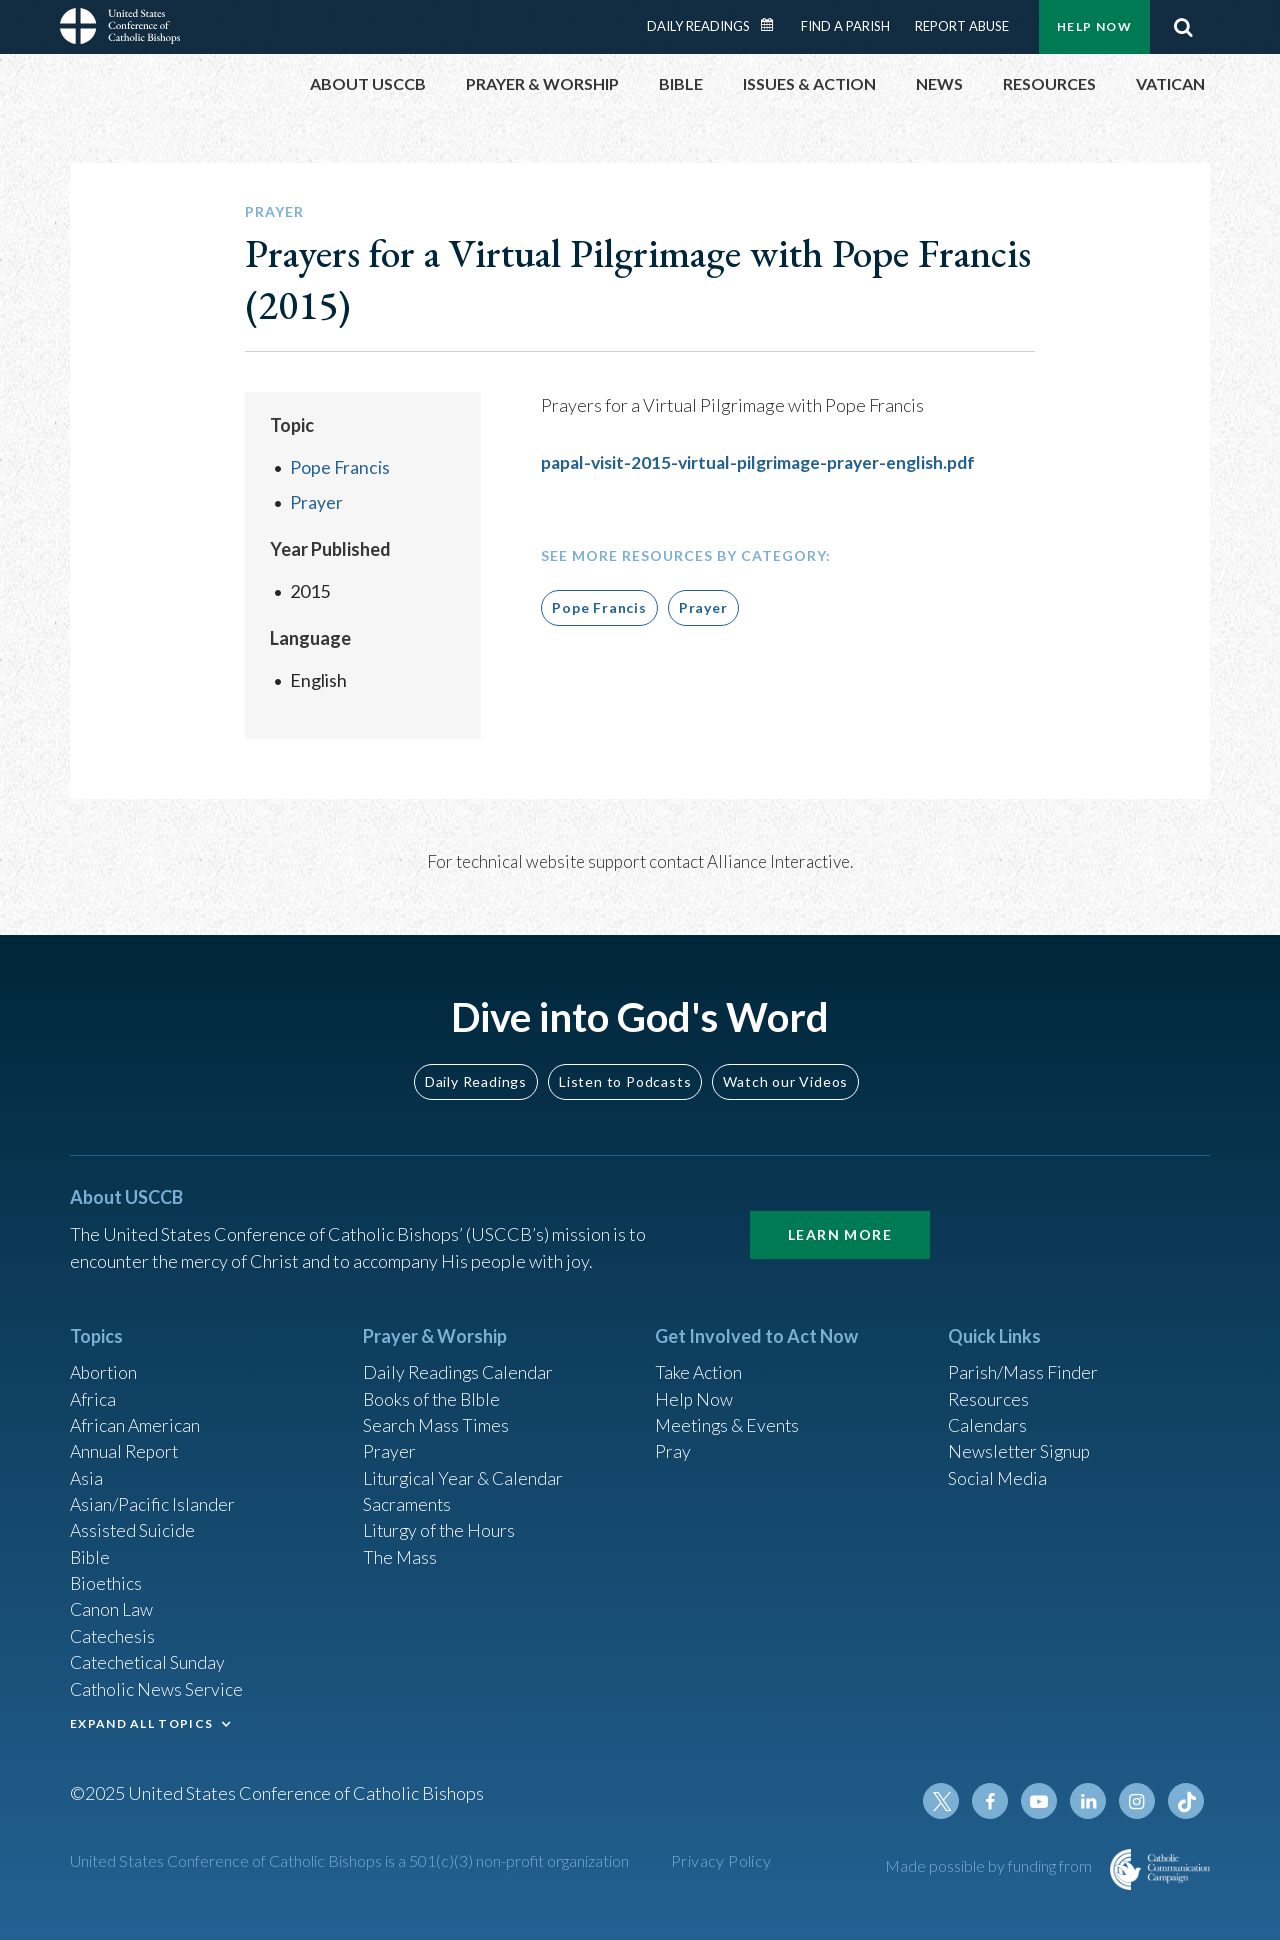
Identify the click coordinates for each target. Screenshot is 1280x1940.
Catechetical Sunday (149, 1660)
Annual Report (126, 1444)
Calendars (988, 1417)
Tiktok (1186, 1801)
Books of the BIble (433, 1390)
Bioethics (107, 1579)
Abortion (105, 1363)
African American (136, 1417)
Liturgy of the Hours (440, 1525)
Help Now (1094, 26)
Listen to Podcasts (625, 1070)
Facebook (994, 1801)
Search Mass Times (436, 1417)
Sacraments (407, 1498)
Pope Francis (340, 467)
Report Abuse (962, 26)
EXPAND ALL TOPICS (141, 1721)
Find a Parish (845, 26)
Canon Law (112, 1606)
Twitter (946, 1801)
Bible (91, 1552)
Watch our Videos (785, 1070)
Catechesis (113, 1633)
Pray (673, 1444)
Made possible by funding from (990, 1865)
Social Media (998, 1471)
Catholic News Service (157, 1687)
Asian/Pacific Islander (153, 1498)
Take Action (699, 1363)
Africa (93, 1390)
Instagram (1138, 1801)
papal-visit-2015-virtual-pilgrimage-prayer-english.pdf (765, 462)
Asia (87, 1471)
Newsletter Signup (1021, 1444)
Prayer (316, 501)
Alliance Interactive (778, 860)
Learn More (840, 1224)
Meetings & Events (729, 1417)
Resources (989, 1390)
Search (1183, 27)
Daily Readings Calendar (774, 25)
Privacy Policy (721, 1860)
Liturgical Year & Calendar (465, 1471)
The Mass (400, 1552)
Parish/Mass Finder (1023, 1363)
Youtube (1042, 1801)
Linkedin (1090, 1801)
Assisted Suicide (133, 1525)
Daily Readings (698, 26)
